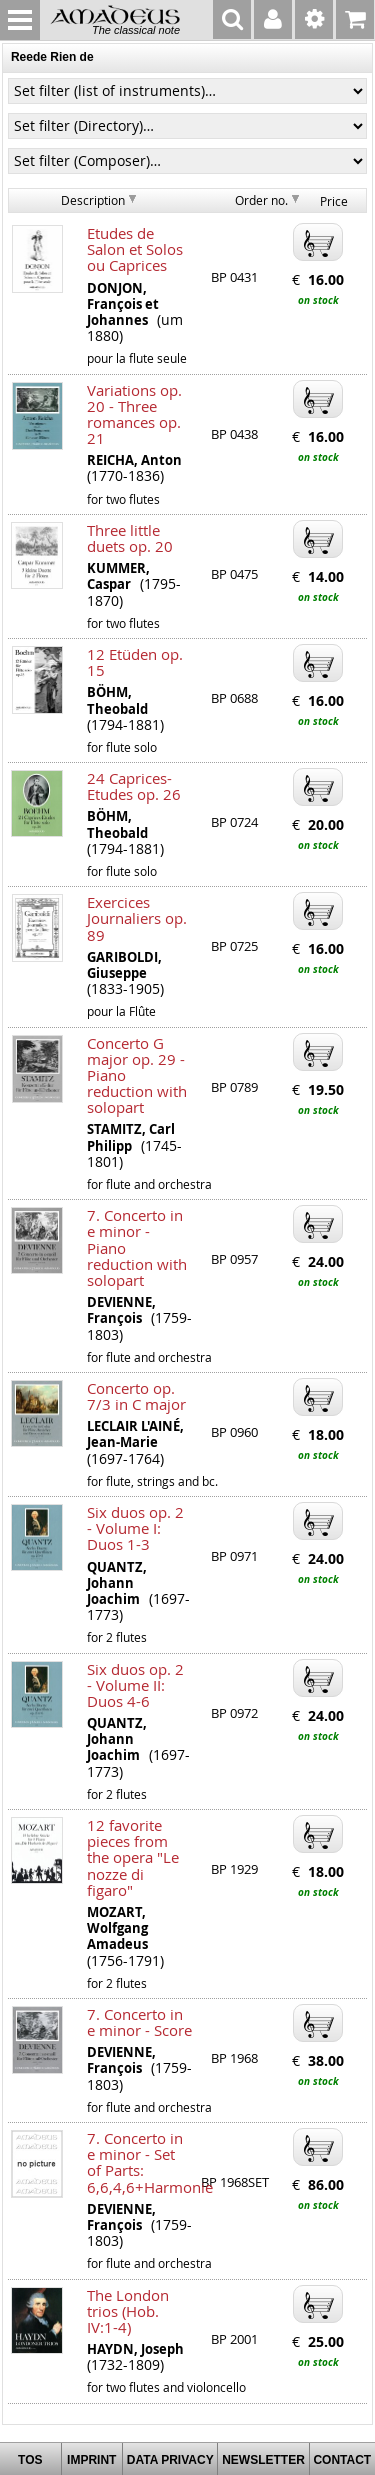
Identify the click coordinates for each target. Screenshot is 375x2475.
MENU (20, 20)
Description (93, 200)
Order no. (261, 200)
